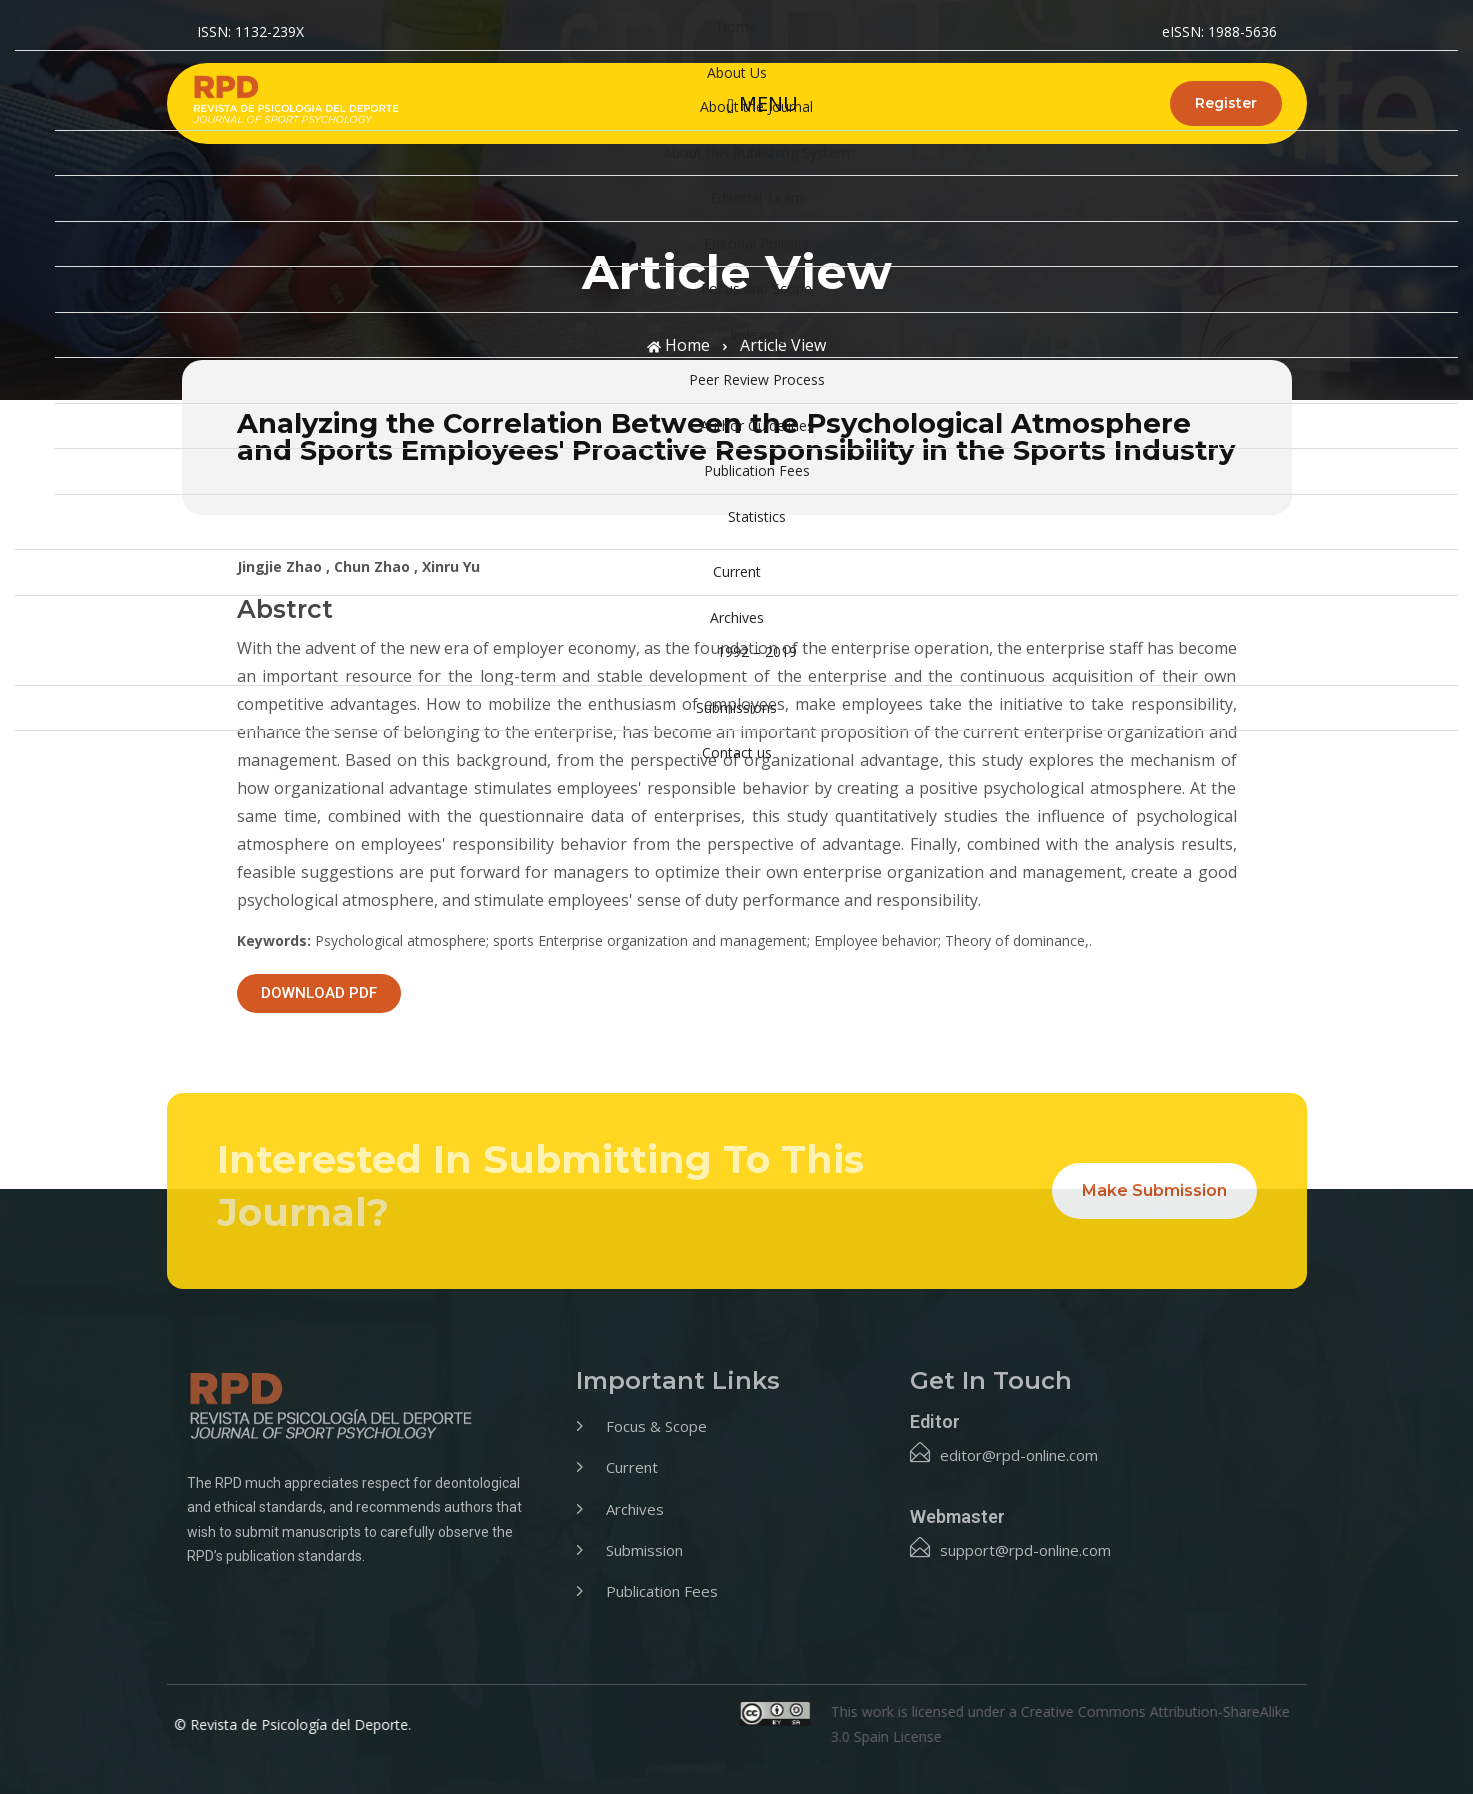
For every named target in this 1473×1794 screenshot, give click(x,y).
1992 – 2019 (757, 651)
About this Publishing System (756, 152)
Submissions (736, 707)
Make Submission (1154, 1190)
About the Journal (756, 106)
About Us (737, 72)
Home (737, 26)
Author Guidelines (757, 425)
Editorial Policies (756, 243)
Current (737, 571)
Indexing (757, 334)
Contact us (737, 752)
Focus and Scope (756, 288)
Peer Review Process (757, 379)
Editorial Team (757, 197)
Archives (737, 617)
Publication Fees (757, 470)
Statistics (757, 516)
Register (1226, 103)
